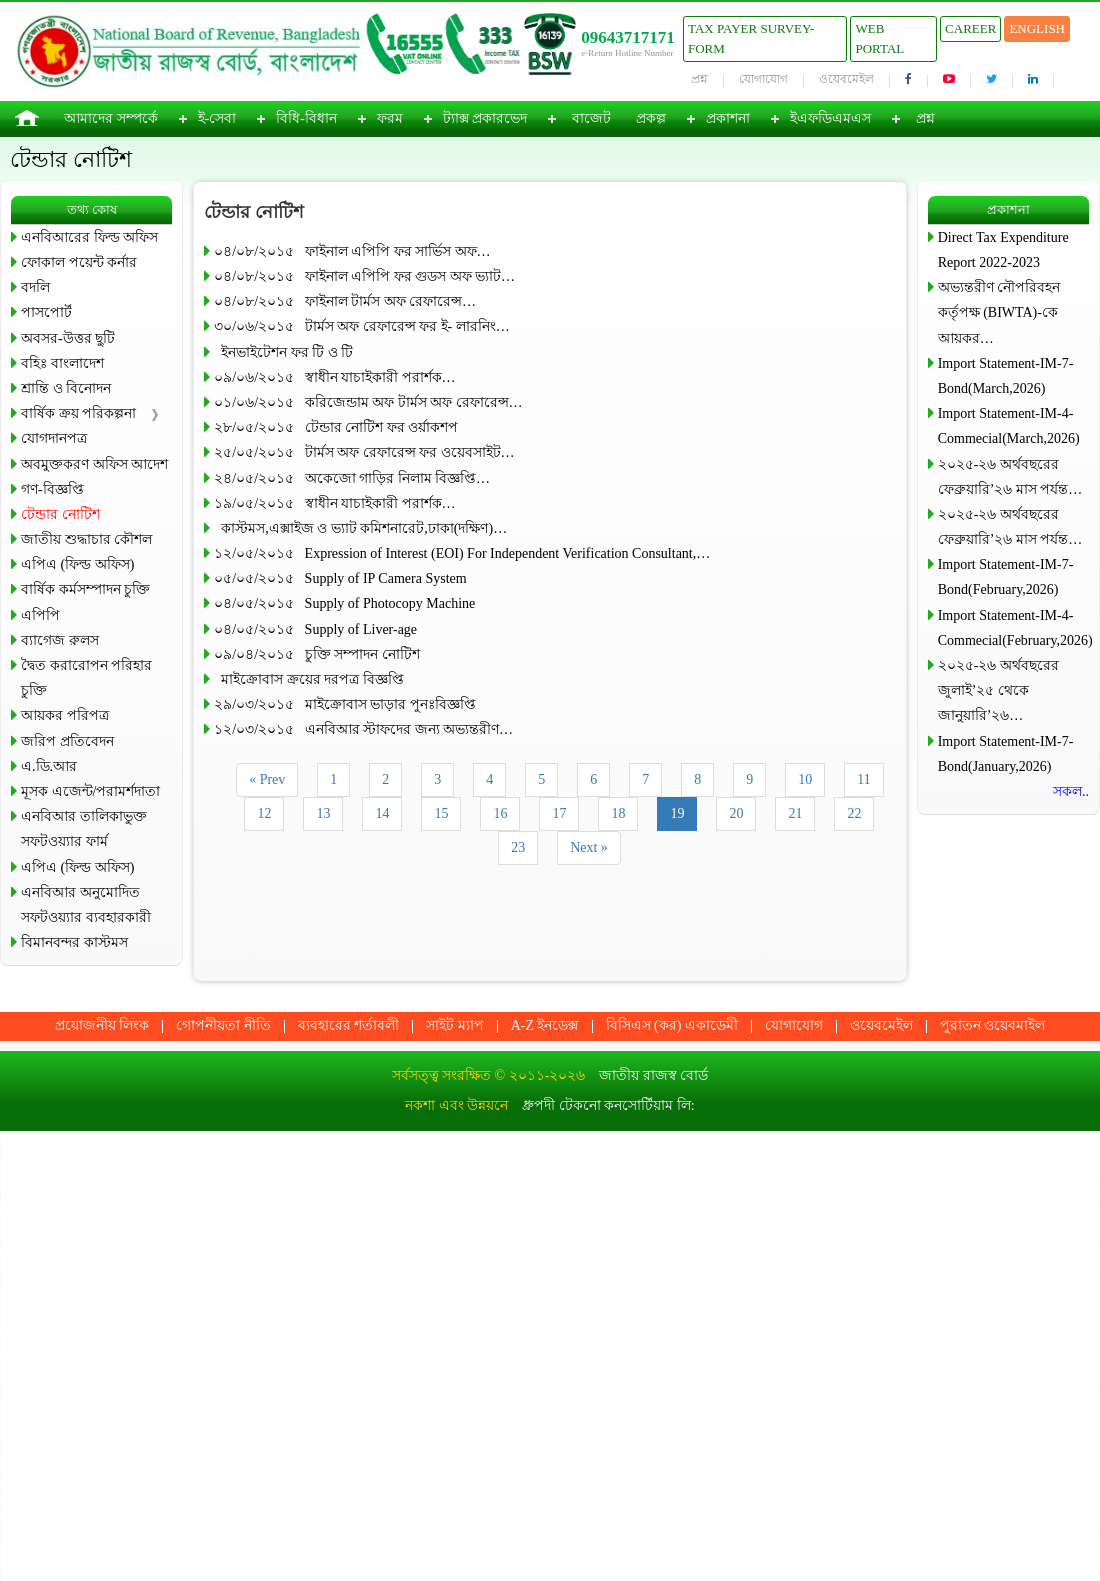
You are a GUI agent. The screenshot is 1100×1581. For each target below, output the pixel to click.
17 (559, 813)
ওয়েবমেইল (846, 79)
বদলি (35, 287)
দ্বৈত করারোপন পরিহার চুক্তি (86, 678)
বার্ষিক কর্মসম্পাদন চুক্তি (85, 589)
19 (677, 813)
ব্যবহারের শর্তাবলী (349, 1025)
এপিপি (40, 615)
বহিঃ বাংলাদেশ (62, 363)
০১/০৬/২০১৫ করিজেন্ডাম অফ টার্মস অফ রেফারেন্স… (368, 402)
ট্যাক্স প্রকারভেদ (485, 118)
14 (382, 813)
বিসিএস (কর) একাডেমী (672, 1025)
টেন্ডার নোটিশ (60, 514)
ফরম (390, 118)
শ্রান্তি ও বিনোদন (66, 388)
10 (805, 779)
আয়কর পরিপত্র (65, 715)
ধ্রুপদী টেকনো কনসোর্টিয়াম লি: (608, 1105)
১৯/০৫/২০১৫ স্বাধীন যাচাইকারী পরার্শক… (334, 503)
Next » (589, 847)
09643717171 (628, 37)
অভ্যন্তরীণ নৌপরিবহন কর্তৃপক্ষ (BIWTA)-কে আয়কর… (999, 312)
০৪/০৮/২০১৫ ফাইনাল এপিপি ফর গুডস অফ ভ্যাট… (364, 276)
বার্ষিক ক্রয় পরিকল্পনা (78, 413)
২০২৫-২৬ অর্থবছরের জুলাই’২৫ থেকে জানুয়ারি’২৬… (998, 690)
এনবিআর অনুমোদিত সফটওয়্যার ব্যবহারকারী (86, 905)
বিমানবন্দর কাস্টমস (74, 942)
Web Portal (879, 38)
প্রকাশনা (728, 118)
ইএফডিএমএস (830, 118)
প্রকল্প (651, 118)
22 (854, 813)
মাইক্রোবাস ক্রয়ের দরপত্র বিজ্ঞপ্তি (309, 679)
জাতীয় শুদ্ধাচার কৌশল (86, 539)
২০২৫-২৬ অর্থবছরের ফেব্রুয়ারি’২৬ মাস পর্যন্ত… (1010, 477)
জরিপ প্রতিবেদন (67, 741)
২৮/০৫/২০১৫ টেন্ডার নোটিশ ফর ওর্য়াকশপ (336, 427)
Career (970, 28)
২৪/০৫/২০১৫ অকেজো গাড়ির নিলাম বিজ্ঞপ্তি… (352, 478)
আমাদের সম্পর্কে (111, 118)
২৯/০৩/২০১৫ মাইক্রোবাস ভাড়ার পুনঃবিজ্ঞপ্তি (344, 704)
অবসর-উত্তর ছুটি (68, 338)
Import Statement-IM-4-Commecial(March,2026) (1009, 426)
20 (736, 813)
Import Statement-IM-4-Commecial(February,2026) (1013, 628)
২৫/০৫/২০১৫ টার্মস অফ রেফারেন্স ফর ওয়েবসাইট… (364, 452)
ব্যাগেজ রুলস (60, 640)
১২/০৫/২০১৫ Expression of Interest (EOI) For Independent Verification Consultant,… (462, 553)
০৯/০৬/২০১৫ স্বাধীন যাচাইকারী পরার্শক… (334, 377)
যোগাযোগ (763, 79)
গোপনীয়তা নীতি (223, 1025)
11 (863, 779)
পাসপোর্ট (46, 312)
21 (795, 813)
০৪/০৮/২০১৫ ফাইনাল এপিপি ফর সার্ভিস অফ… (352, 251)
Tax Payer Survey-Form (751, 38)
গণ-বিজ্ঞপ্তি (52, 489)
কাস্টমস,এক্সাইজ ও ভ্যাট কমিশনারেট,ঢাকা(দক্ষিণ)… (360, 528)
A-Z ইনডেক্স (545, 1025)
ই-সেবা (217, 118)
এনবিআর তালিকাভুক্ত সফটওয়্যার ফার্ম (84, 829)
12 (264, 813)
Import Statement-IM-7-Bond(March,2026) (1006, 376)
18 (618, 813)
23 (518, 847)
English (1037, 28)
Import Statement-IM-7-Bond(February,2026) (1006, 577)
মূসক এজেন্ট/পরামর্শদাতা (90, 791)
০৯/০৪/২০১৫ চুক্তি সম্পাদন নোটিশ (316, 654)
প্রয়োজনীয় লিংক (102, 1025)
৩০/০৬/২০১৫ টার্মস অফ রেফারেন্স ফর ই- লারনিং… (361, 326)
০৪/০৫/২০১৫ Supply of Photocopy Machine (344, 603)
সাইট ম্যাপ (455, 1025)
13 (323, 813)
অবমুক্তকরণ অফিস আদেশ (94, 464)
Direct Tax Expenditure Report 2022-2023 (1003, 250)
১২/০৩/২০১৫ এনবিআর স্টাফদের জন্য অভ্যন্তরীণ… (363, 729)
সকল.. (1071, 791)
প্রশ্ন (699, 79)
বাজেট (591, 118)
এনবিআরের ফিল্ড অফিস (89, 237)
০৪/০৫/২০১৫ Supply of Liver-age (315, 629)
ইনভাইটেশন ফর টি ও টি (283, 352)
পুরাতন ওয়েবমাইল (993, 1025)
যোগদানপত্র (54, 438)
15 (441, 813)
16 (500, 813)
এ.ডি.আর (49, 766)
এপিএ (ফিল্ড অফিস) (77, 564)
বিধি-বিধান (306, 118)
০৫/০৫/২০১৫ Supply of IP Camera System (340, 578)
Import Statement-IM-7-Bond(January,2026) (1006, 754)
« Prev (267, 779)
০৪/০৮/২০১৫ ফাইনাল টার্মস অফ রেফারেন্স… (345, 301)
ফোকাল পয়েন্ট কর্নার (79, 262)
